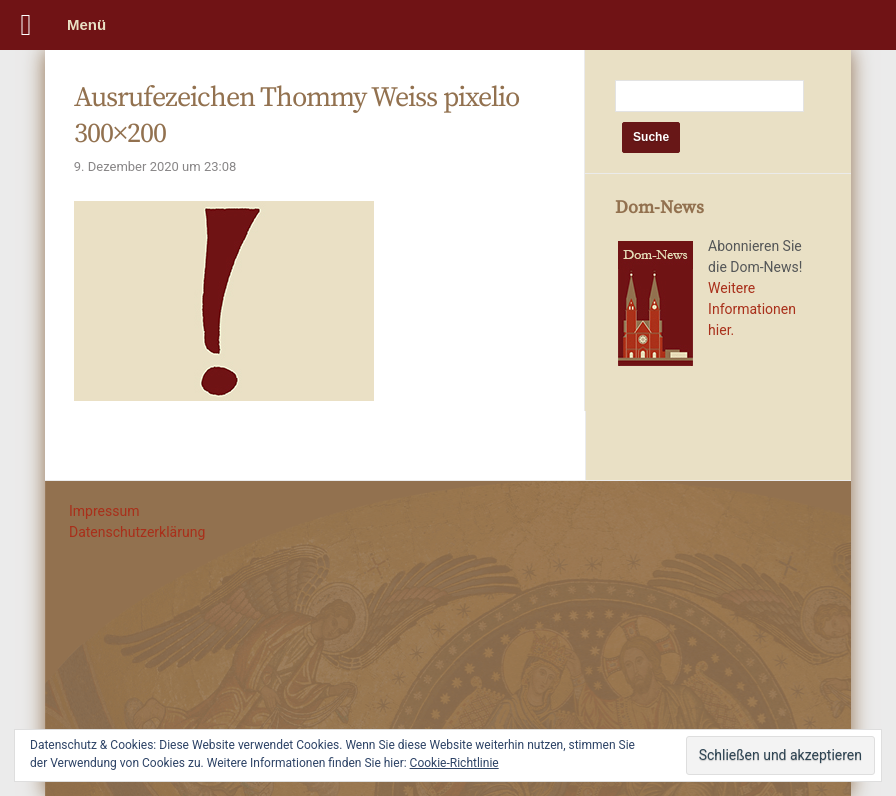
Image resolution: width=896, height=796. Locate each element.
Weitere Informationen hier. (752, 309)
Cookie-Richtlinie (454, 763)
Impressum (104, 511)
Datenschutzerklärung (137, 532)
